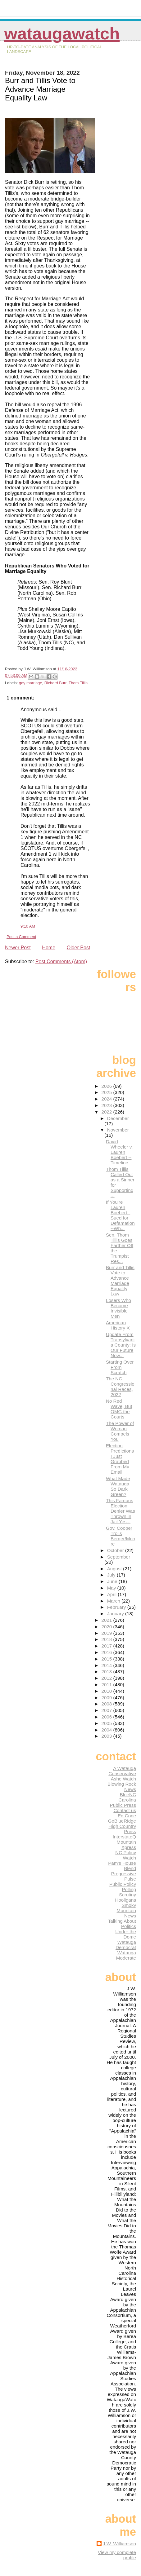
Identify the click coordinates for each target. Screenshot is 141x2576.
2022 (107, 1111)
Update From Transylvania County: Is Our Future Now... (121, 1345)
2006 (107, 1716)
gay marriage (30, 683)
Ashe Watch (123, 1778)
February (117, 1607)
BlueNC (128, 1794)
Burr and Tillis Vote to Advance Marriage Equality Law (120, 1280)
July (112, 1574)
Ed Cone (127, 1815)
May (112, 1587)
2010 (107, 1691)
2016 (107, 1652)
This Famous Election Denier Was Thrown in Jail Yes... (120, 1511)
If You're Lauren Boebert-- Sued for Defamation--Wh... (120, 1215)
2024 (107, 1098)
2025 (107, 1092)
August (115, 1568)
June (113, 1581)
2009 (107, 1697)
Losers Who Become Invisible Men (118, 1308)
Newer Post (18, 947)
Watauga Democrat (126, 1944)
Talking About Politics (122, 1923)
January (116, 1613)
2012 (107, 1678)
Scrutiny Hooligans (125, 1897)
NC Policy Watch (125, 1855)
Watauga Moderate (126, 1955)
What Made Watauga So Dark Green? (118, 1486)
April (112, 1594)
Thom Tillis (78, 683)
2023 (107, 1105)
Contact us (124, 1810)
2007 (107, 1710)
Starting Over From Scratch (120, 1367)
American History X (118, 1325)
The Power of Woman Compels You (120, 1431)
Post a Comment (21, 936)
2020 (107, 1626)
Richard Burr (55, 683)
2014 (107, 1665)
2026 (107, 1086)
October (116, 1550)
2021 (107, 1620)
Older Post (78, 947)
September (118, 1556)
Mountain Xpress (126, 1844)
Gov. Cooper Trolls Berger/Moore (120, 1535)
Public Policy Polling (122, 1886)
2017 (107, 1645)
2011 (107, 1684)
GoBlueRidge (122, 1821)
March (114, 1600)
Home (48, 947)
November (118, 1129)
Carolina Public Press (123, 1802)
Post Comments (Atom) (61, 961)
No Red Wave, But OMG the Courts (119, 1408)
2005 (107, 1723)
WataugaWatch (62, 33)
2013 (107, 1671)
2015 (107, 1658)
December (118, 1118)
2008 (107, 1703)
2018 (107, 1639)
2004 (107, 1729)
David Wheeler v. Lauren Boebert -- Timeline (119, 1152)
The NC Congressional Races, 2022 (120, 1386)
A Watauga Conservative (122, 1771)
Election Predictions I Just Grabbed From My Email (120, 1459)
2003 (107, 1736)
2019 (107, 1633)
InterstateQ (124, 1836)
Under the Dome (125, 1934)
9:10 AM (27, 926)
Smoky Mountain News (126, 1910)
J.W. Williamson (119, 2543)
